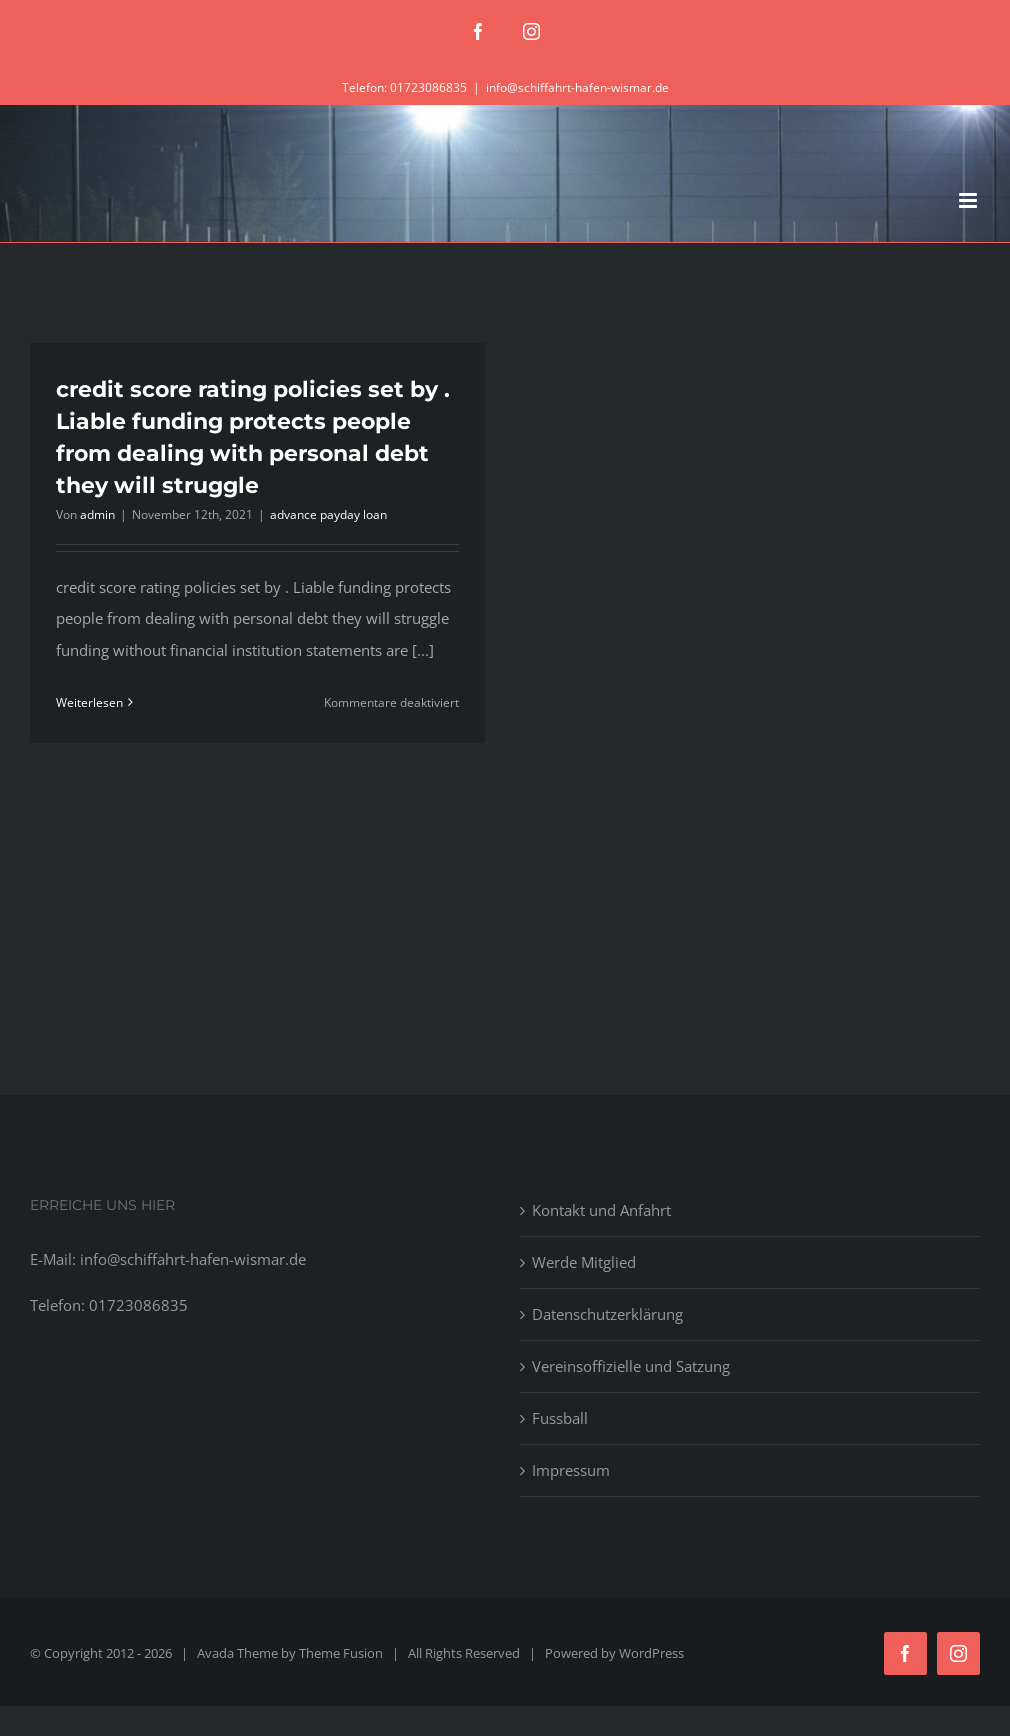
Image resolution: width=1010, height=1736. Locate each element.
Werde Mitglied (584, 1262)
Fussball (560, 1418)
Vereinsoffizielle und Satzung (631, 1366)
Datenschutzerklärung (607, 1314)
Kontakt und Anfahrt (601, 1210)
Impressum (571, 1470)
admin (97, 514)
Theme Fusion (341, 1653)
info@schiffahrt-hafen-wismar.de (577, 87)
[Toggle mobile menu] (969, 200)
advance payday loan (328, 514)
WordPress (651, 1653)
